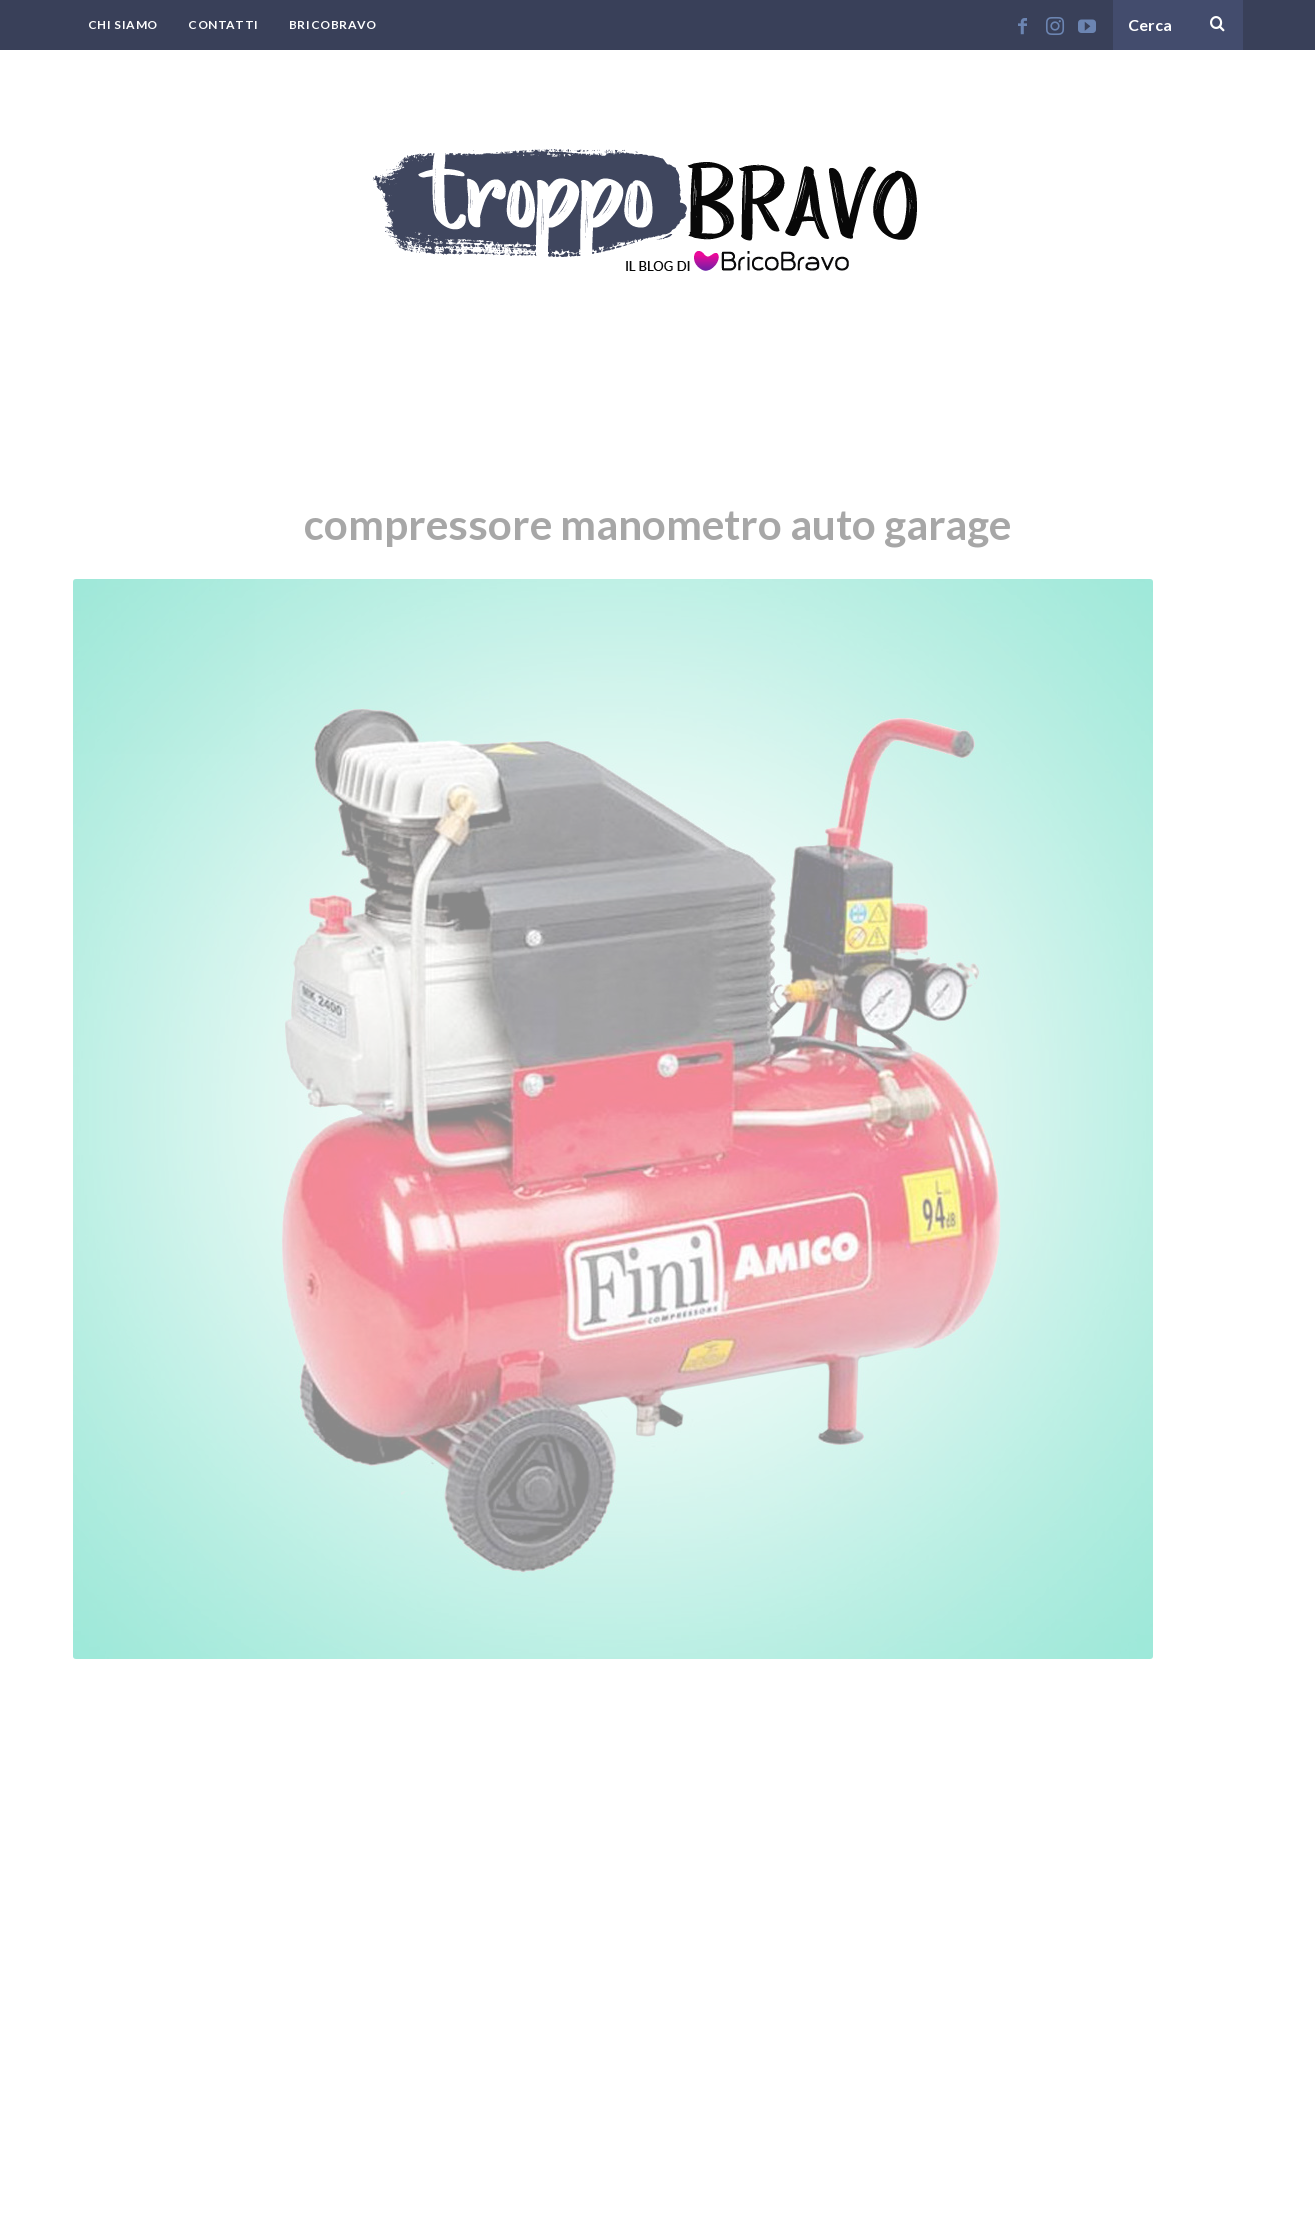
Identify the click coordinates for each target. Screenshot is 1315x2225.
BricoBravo (333, 24)
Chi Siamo (123, 24)
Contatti (223, 24)
